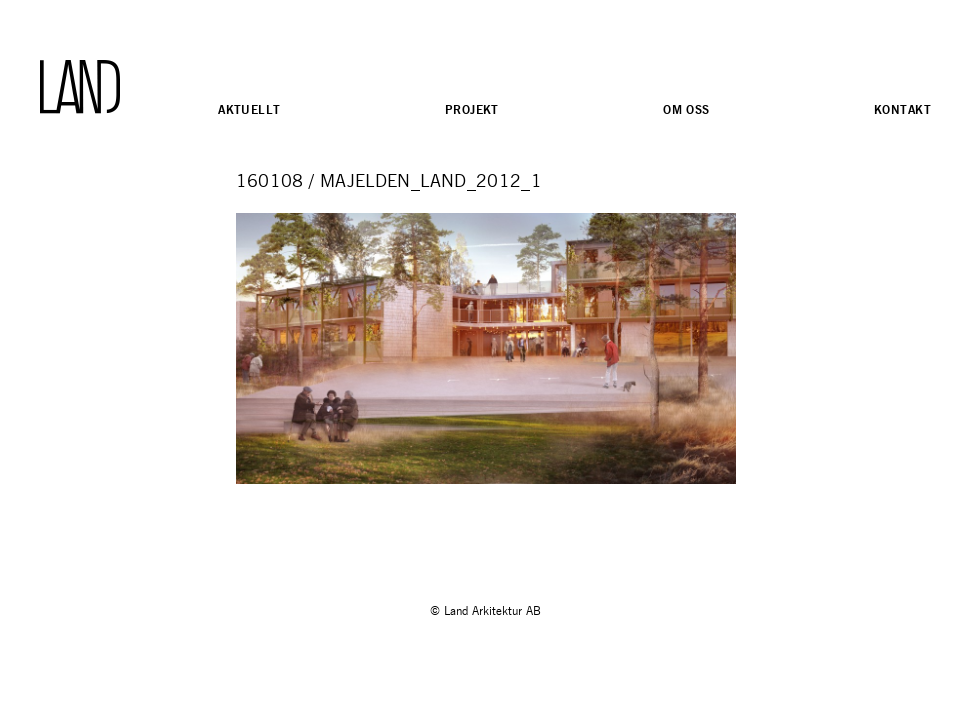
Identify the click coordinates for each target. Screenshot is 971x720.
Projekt (472, 109)
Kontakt (902, 109)
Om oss (686, 109)
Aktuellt (249, 109)
